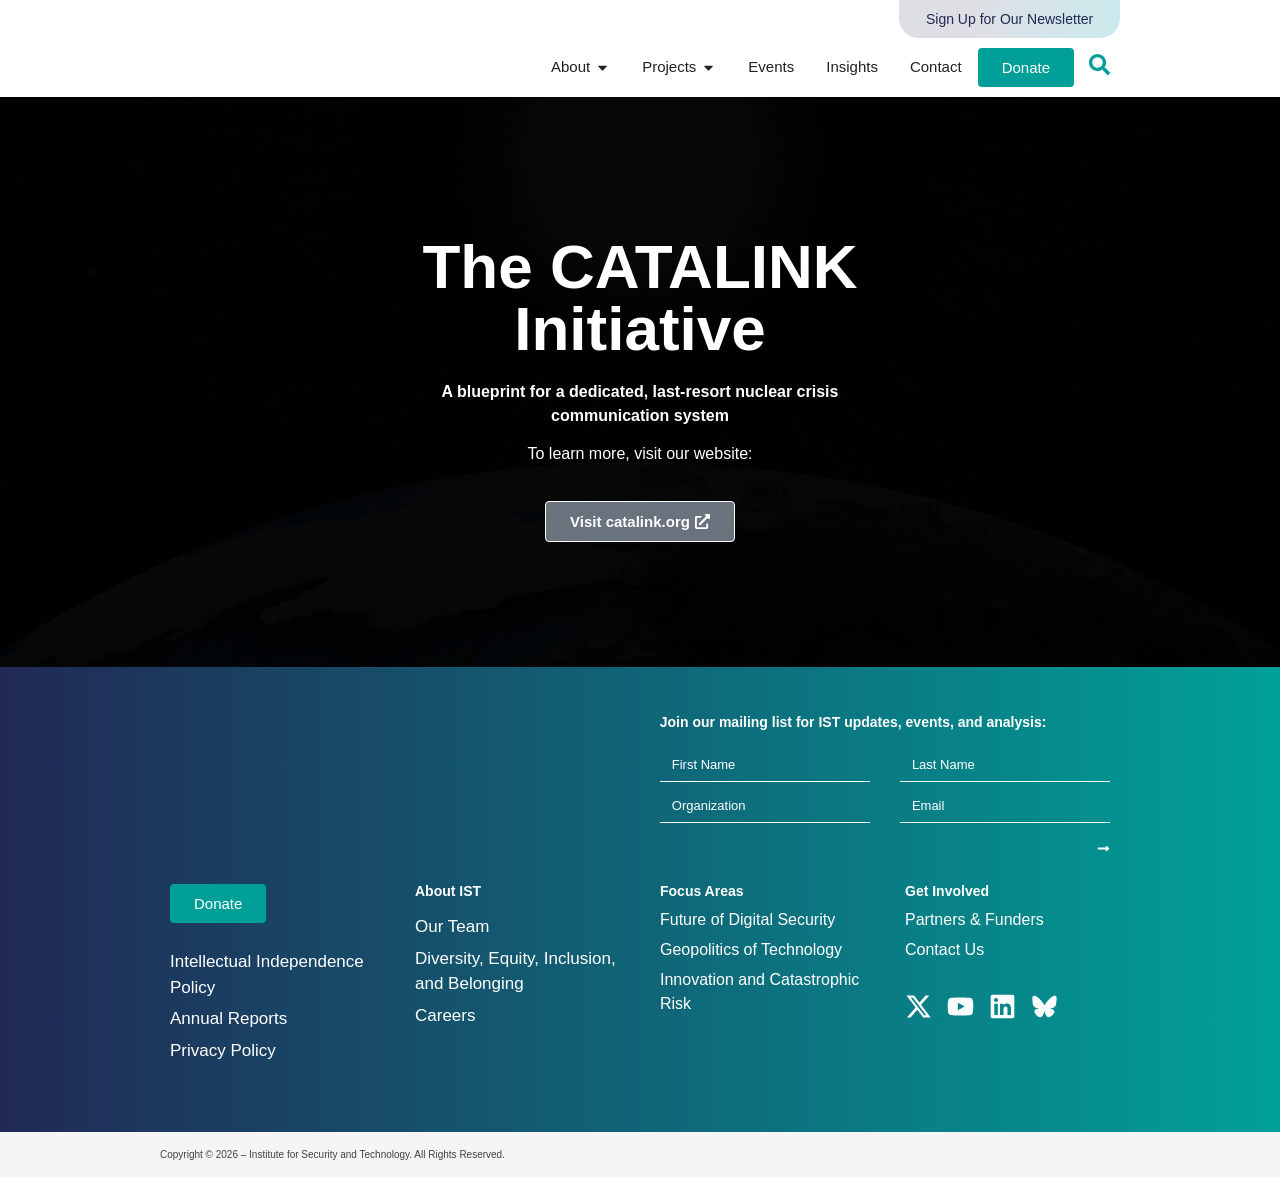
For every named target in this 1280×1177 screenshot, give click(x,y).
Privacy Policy (223, 1050)
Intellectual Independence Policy (267, 974)
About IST (448, 891)
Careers (445, 1015)
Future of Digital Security (747, 919)
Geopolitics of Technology (751, 949)
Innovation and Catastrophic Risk (759, 991)
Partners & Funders (974, 919)
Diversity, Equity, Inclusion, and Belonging (515, 971)
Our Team (452, 926)
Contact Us (944, 949)
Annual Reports (228, 1018)
